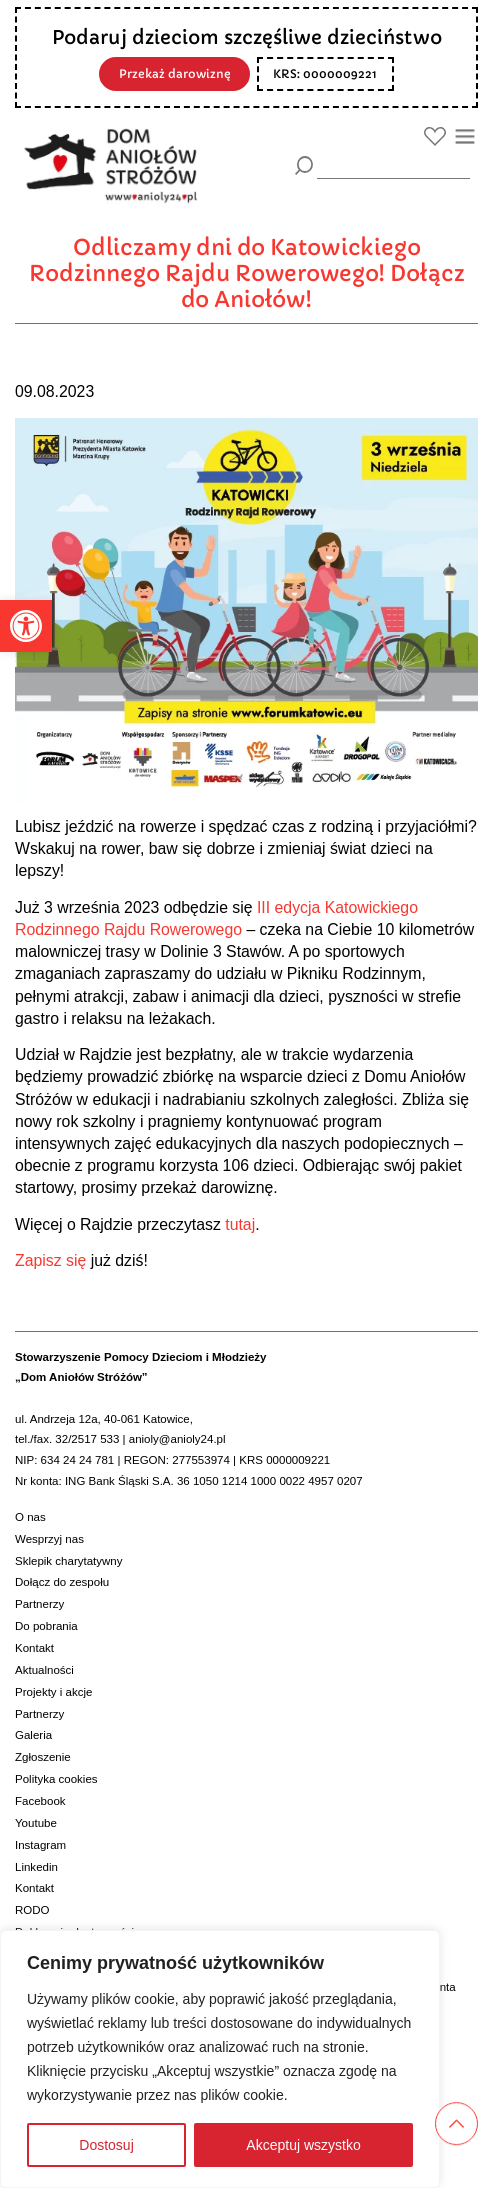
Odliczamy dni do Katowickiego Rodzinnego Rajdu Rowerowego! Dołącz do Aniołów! (247, 273)
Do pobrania (46, 1626)
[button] (26, 626)
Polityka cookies (56, 1779)
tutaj (240, 1224)
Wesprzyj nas (49, 1539)
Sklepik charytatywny (69, 1561)
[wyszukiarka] (393, 164)
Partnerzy (39, 1604)
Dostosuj (106, 2145)
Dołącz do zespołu (62, 1582)
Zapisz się (50, 1260)
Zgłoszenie (43, 1757)
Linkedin (36, 1867)
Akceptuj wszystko (303, 2145)
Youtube (36, 1823)
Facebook (40, 1801)
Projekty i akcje (53, 1692)
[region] (220, 2059)
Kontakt (34, 1648)
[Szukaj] (304, 165)
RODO (32, 1910)
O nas (30, 1517)
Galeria (33, 1735)
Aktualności (44, 1670)
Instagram (40, 1845)
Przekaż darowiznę (175, 74)
